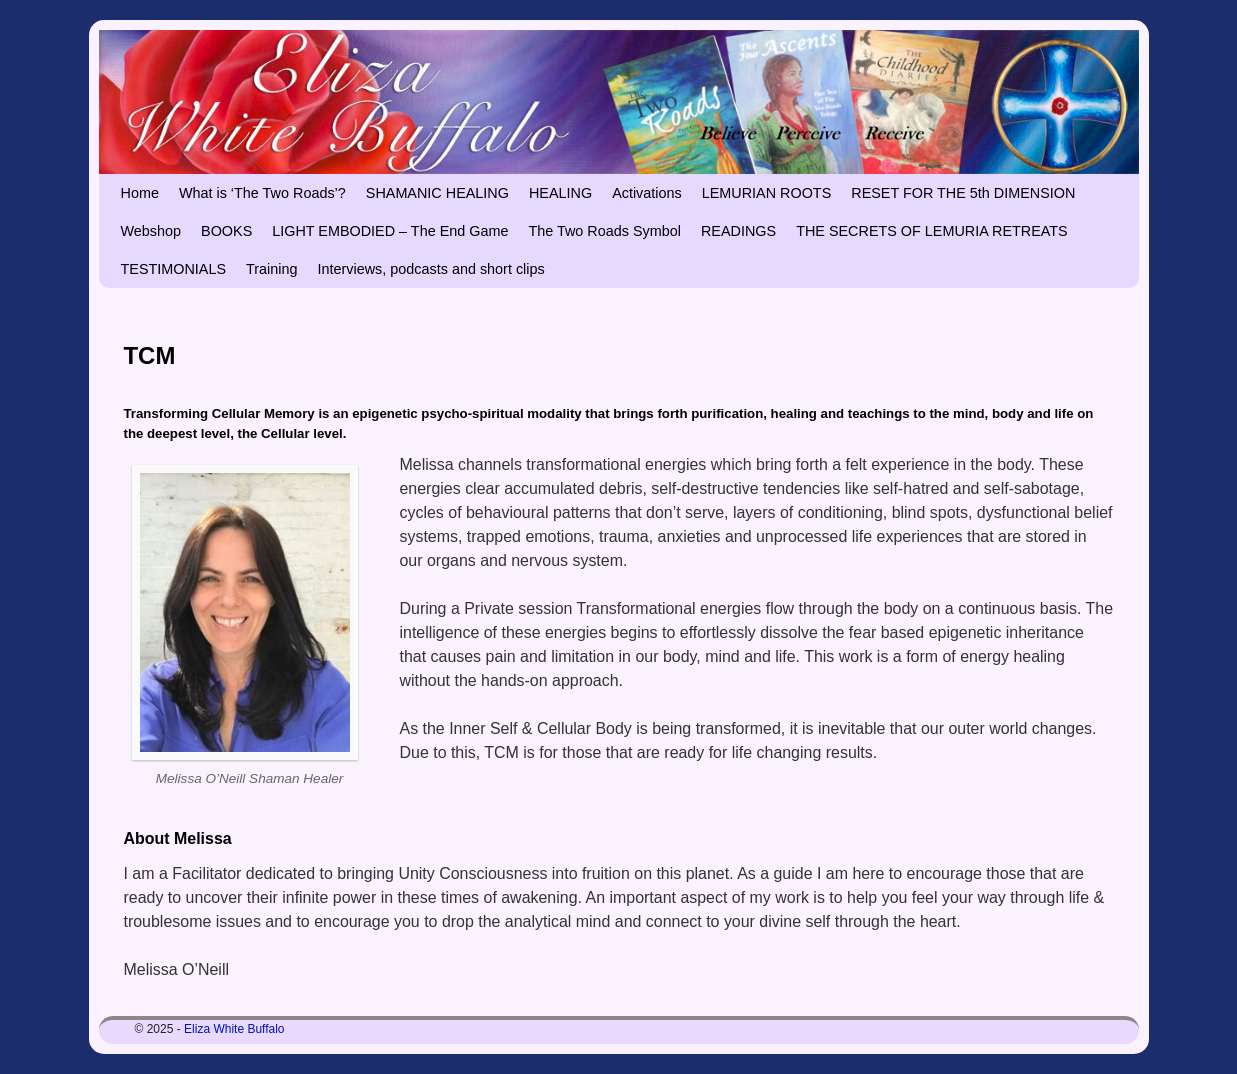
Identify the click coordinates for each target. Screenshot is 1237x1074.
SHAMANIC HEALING (437, 193)
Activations (647, 193)
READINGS (738, 231)
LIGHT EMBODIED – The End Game (390, 231)
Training (271, 269)
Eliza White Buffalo (234, 1029)
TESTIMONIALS (174, 269)
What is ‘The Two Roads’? (262, 193)
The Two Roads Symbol (604, 231)
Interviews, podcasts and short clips (431, 269)
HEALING (560, 193)
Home (140, 193)
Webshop (151, 231)
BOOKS (226, 231)
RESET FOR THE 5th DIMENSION (963, 193)
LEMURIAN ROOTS (767, 193)
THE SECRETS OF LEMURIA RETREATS (932, 231)
